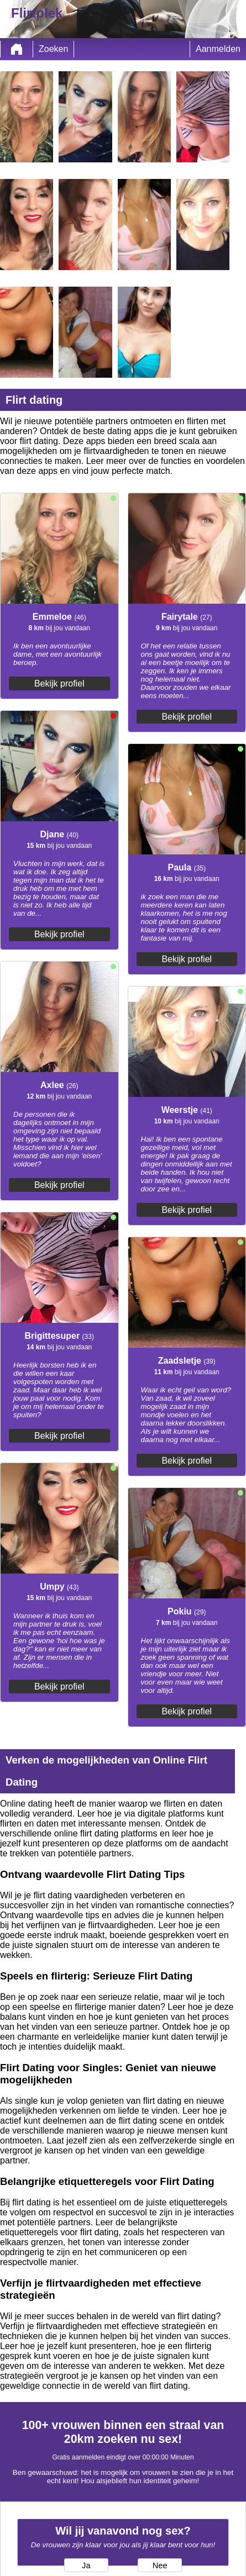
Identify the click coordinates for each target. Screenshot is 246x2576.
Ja (86, 2565)
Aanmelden (218, 49)
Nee (160, 2565)
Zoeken (53, 49)
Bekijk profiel (59, 683)
